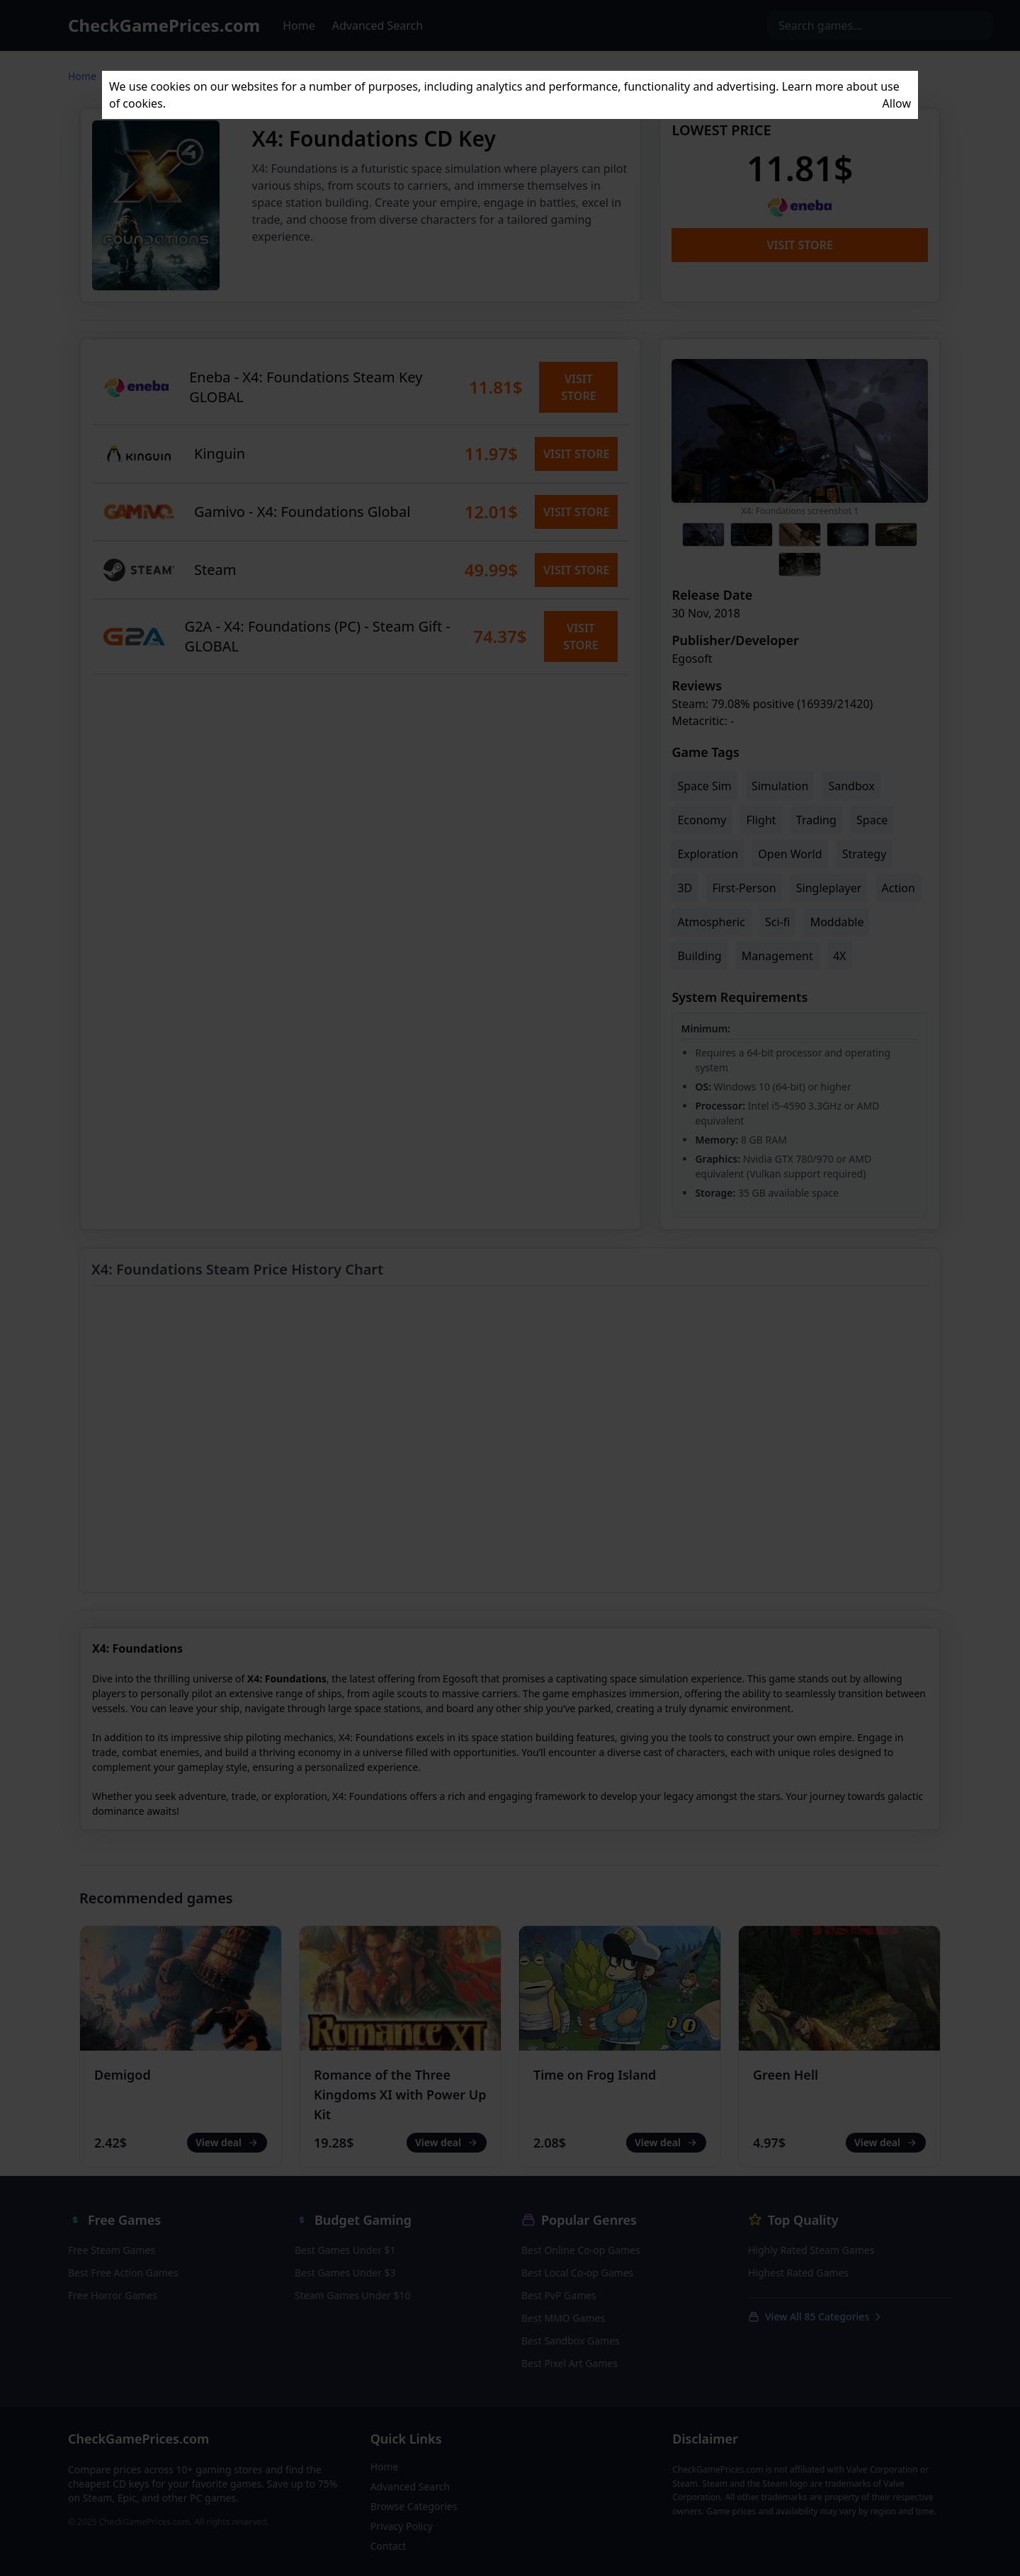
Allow (897, 103)
